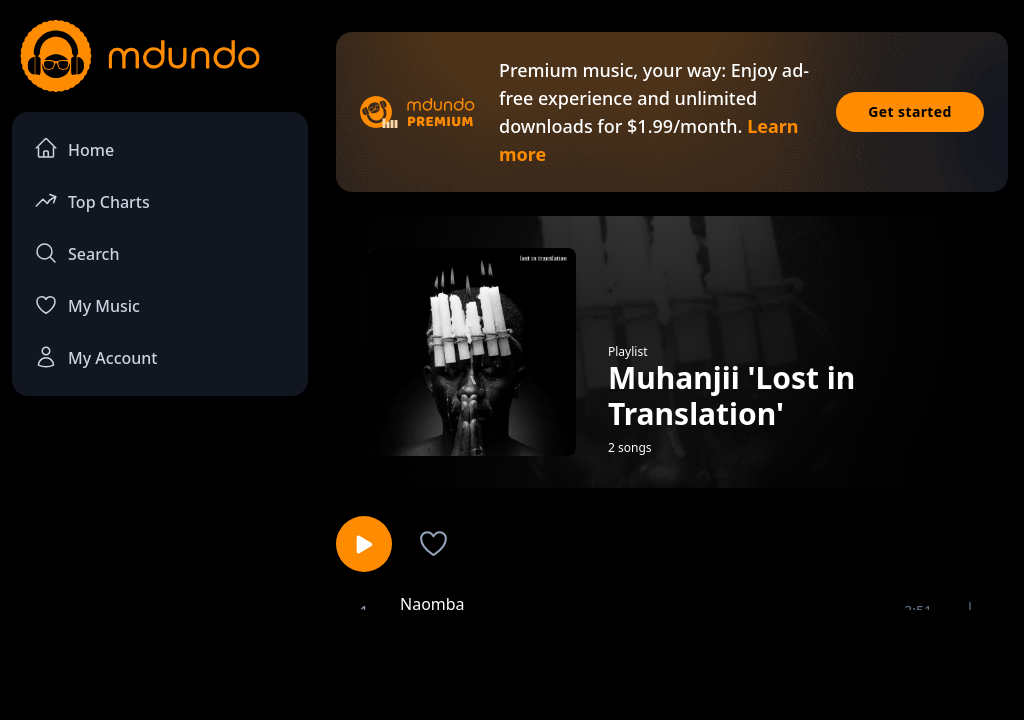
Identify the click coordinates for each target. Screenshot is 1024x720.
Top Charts (92, 200)
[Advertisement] (512, 663)
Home (74, 148)
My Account (95, 357)
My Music (87, 305)
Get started (910, 111)
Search (76, 253)
